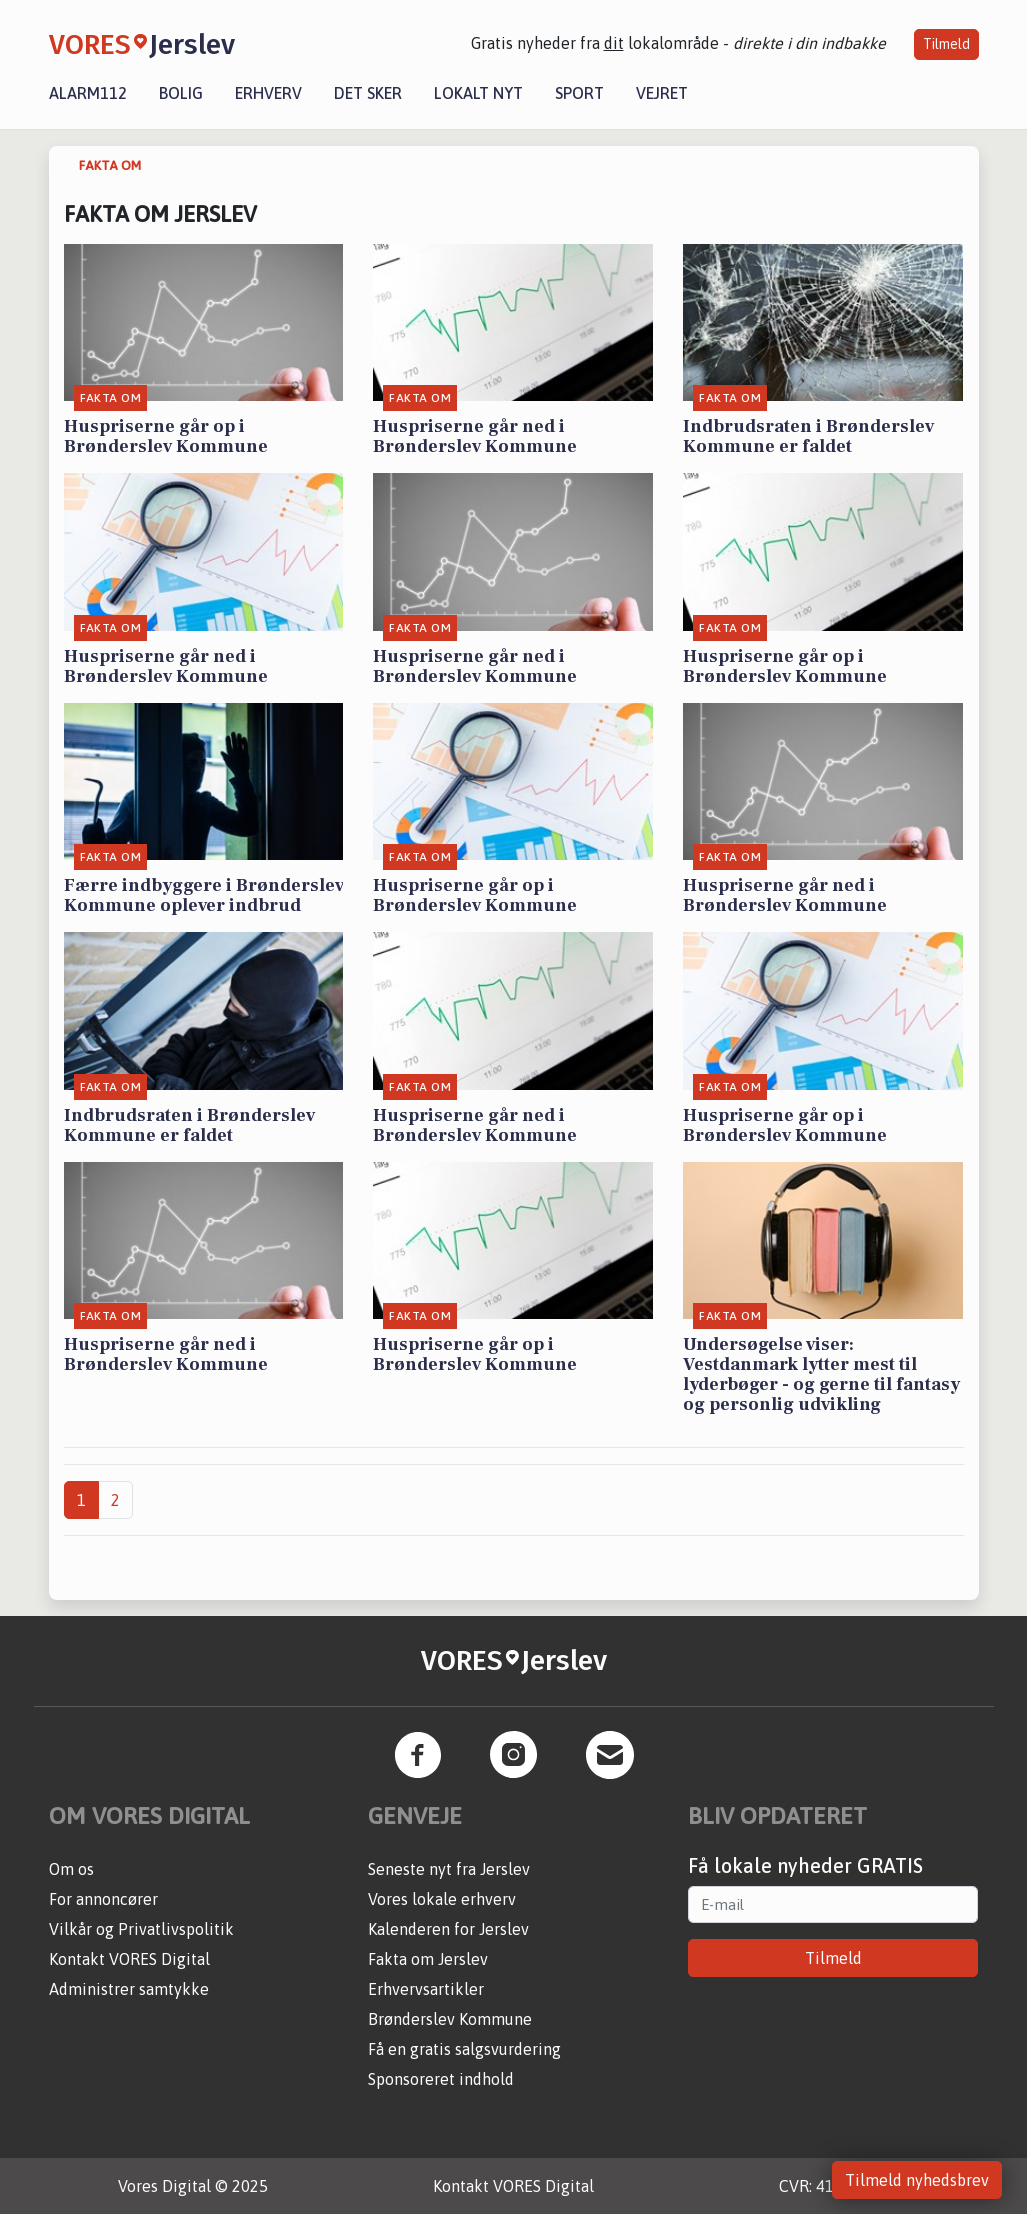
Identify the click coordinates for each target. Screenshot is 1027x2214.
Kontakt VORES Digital (129, 1959)
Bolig (181, 93)
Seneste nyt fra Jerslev (449, 1869)
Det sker (368, 93)
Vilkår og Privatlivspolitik (141, 1929)
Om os (71, 1869)
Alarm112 (88, 93)
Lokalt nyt (478, 93)
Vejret (662, 93)
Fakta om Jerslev (428, 1959)
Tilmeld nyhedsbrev (917, 2180)
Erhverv (268, 93)
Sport (579, 93)
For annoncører (103, 1899)
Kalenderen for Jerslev (448, 1929)
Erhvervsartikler (426, 1989)
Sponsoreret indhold (441, 2079)
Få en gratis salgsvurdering (464, 2049)
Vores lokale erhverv (442, 1899)
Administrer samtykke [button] (129, 1989)
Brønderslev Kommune (450, 2019)
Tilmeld (946, 44)
